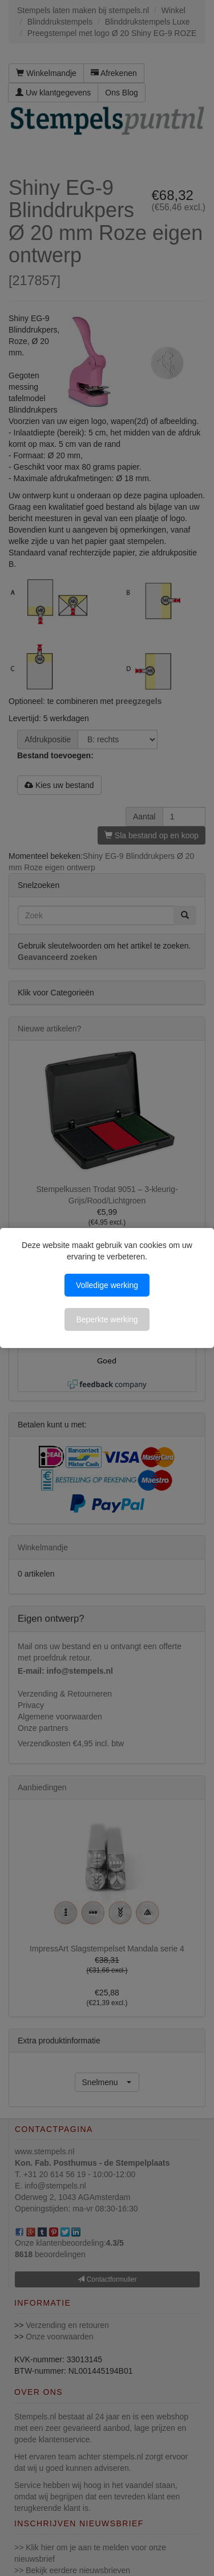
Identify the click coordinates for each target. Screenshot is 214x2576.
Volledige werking (107, 1285)
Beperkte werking (107, 1319)
